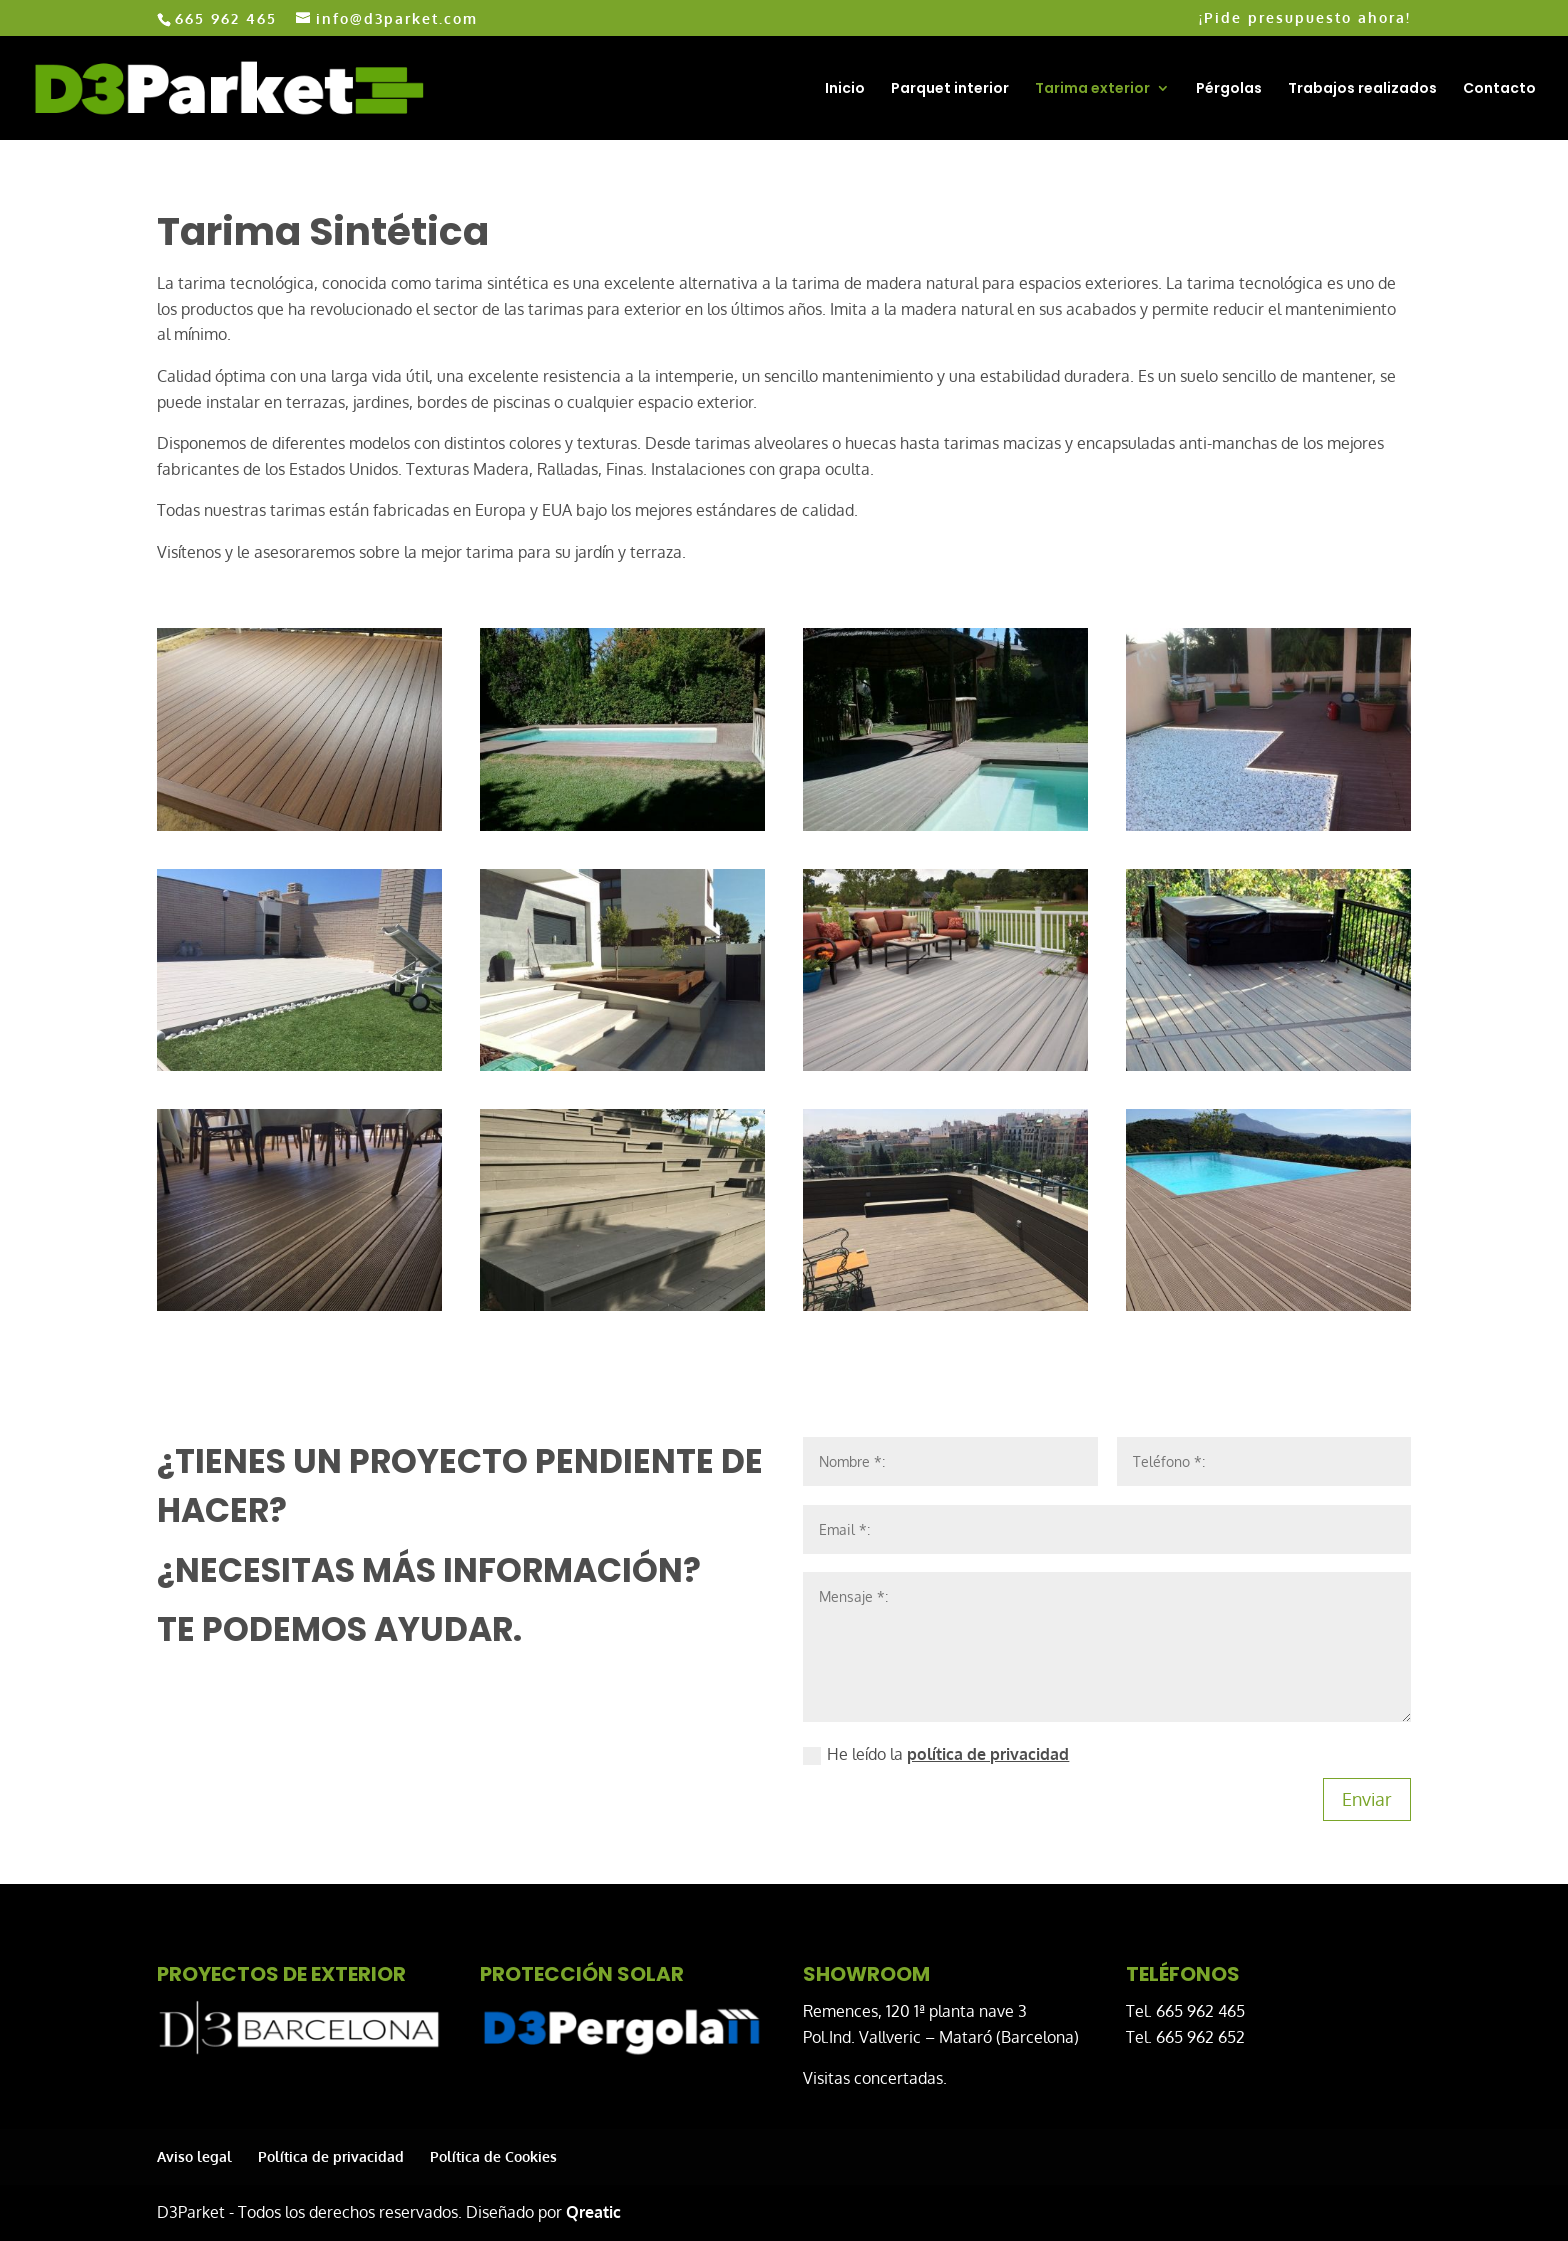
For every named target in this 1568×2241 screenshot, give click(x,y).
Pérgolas (1229, 89)
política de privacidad (988, 1754)
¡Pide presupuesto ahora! (1305, 18)
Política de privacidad (331, 2156)
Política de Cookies (493, 2156)
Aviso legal (194, 2156)
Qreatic (593, 2212)
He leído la (936, 1754)
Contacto (1499, 89)
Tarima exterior (1092, 89)
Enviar (1367, 1799)
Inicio (845, 89)
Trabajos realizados (1362, 89)
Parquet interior (950, 89)
